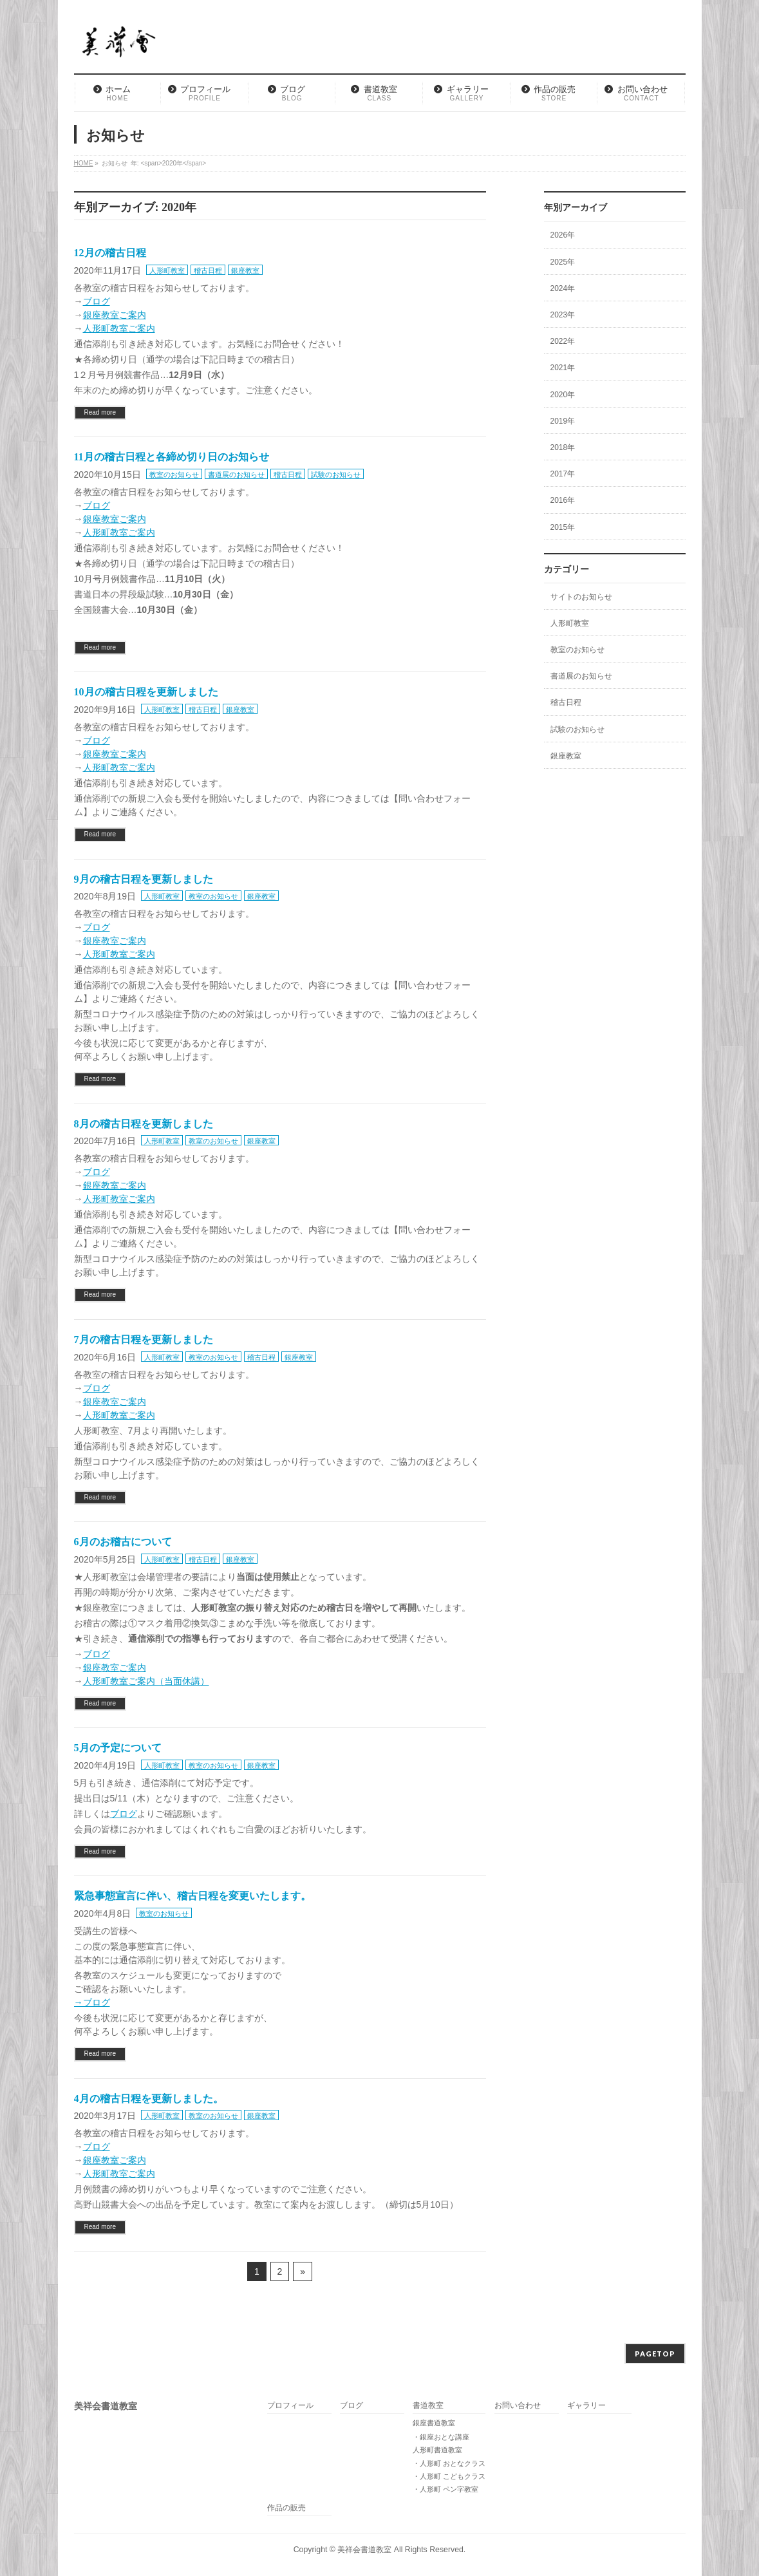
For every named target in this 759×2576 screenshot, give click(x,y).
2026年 (563, 235)
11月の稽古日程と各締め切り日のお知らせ (171, 456)
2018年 (563, 447)
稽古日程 (208, 270)
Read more (100, 412)
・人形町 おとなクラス (449, 2463)
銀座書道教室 (434, 2423)
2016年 (563, 500)
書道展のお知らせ (236, 474)
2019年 (563, 421)
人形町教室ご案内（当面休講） (146, 1681)
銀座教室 (245, 270)
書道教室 (428, 2406)
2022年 (563, 341)
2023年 (563, 314)
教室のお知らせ (174, 474)
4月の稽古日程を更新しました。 (148, 2098)
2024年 (563, 288)
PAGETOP (655, 2353)
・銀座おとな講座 (441, 2437)
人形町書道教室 (437, 2450)
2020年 (563, 394)
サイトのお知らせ (581, 596)
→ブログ (92, 2002)
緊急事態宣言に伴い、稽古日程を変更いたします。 (192, 1895)
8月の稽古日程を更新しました (143, 1123)
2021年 (563, 367)
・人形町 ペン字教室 (445, 2489)
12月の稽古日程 (110, 252)
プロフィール (290, 2406)
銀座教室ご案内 (114, 315)
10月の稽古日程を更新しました (146, 691)
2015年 (563, 527)
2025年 (563, 262)
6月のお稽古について (123, 1541)
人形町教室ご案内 (119, 328)
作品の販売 (286, 2508)
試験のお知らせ (336, 474)
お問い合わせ (517, 2406)
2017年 (563, 473)
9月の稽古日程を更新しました (143, 879)
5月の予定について (118, 1747)
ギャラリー (586, 2406)
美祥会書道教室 (364, 2549)
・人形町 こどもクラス (449, 2476)
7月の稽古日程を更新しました (143, 1339)
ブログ (96, 301)
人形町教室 (167, 270)
